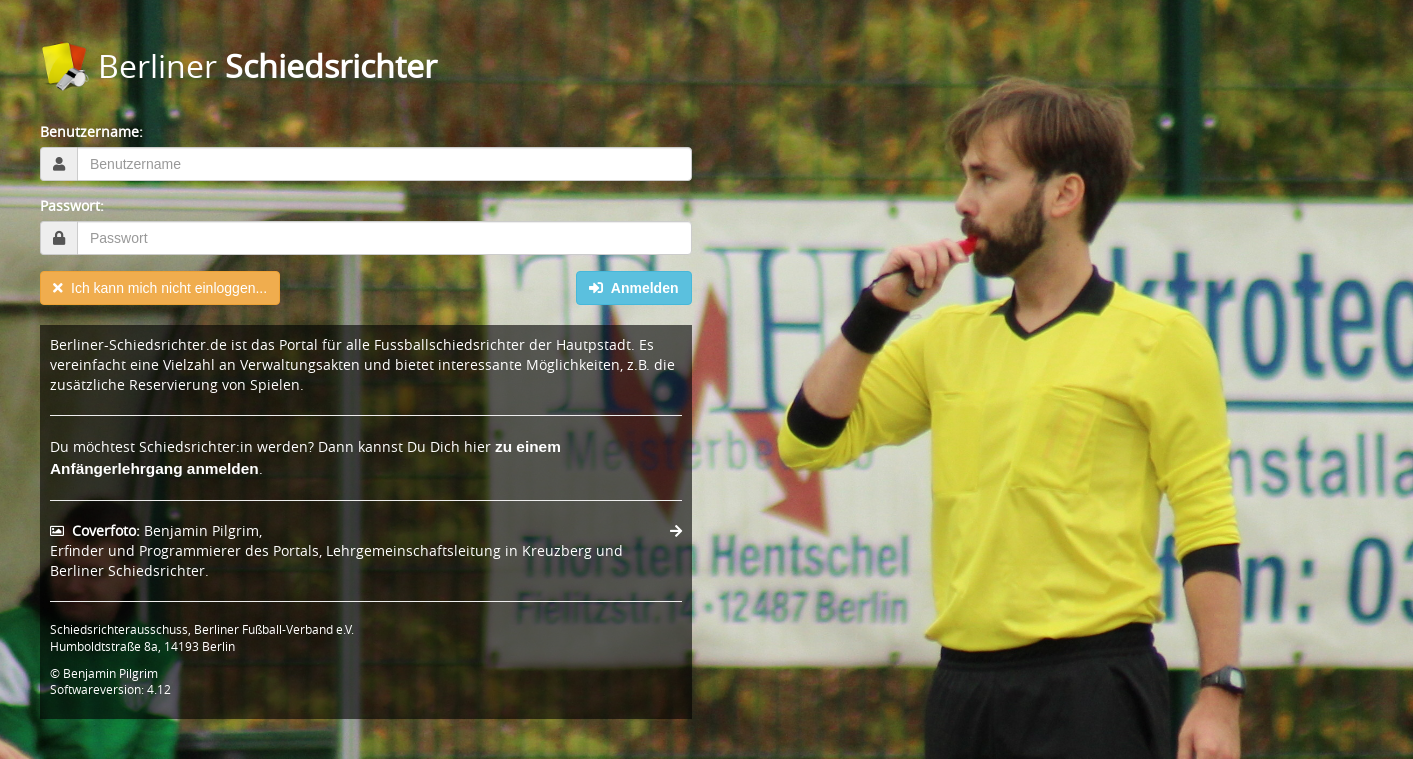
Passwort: (72, 205)
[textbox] (384, 164)
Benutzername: (91, 131)
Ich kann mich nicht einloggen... (160, 288)
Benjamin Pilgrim (110, 673)
